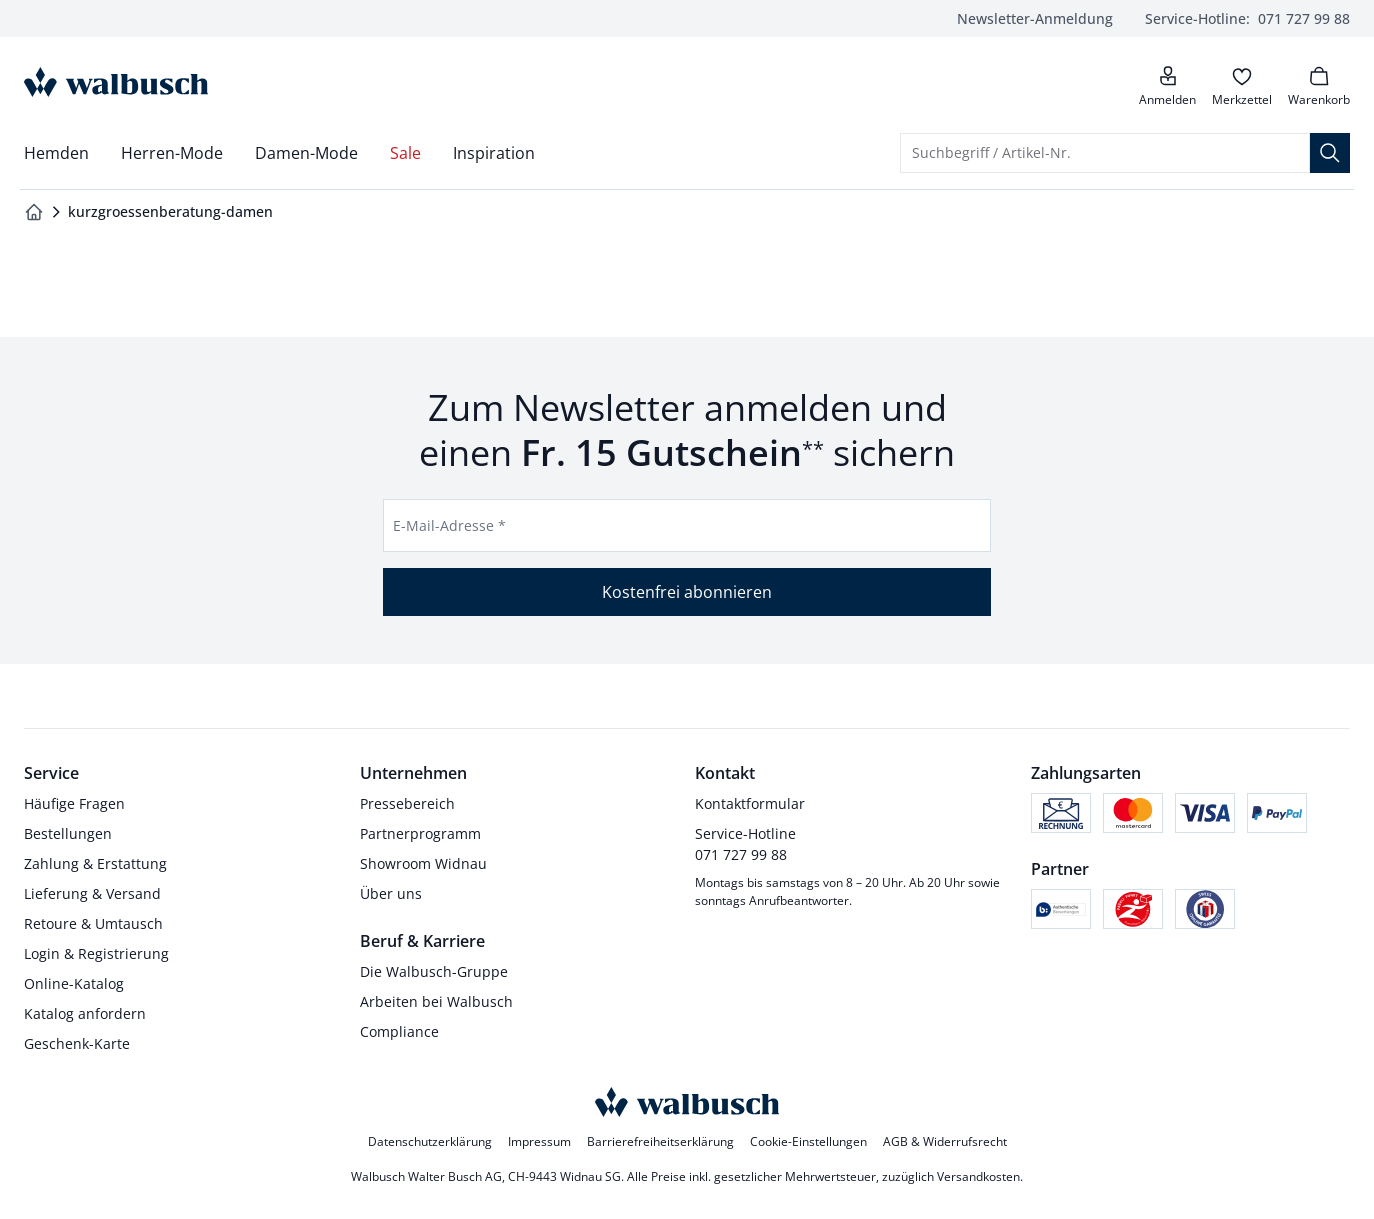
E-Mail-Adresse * (449, 525)
